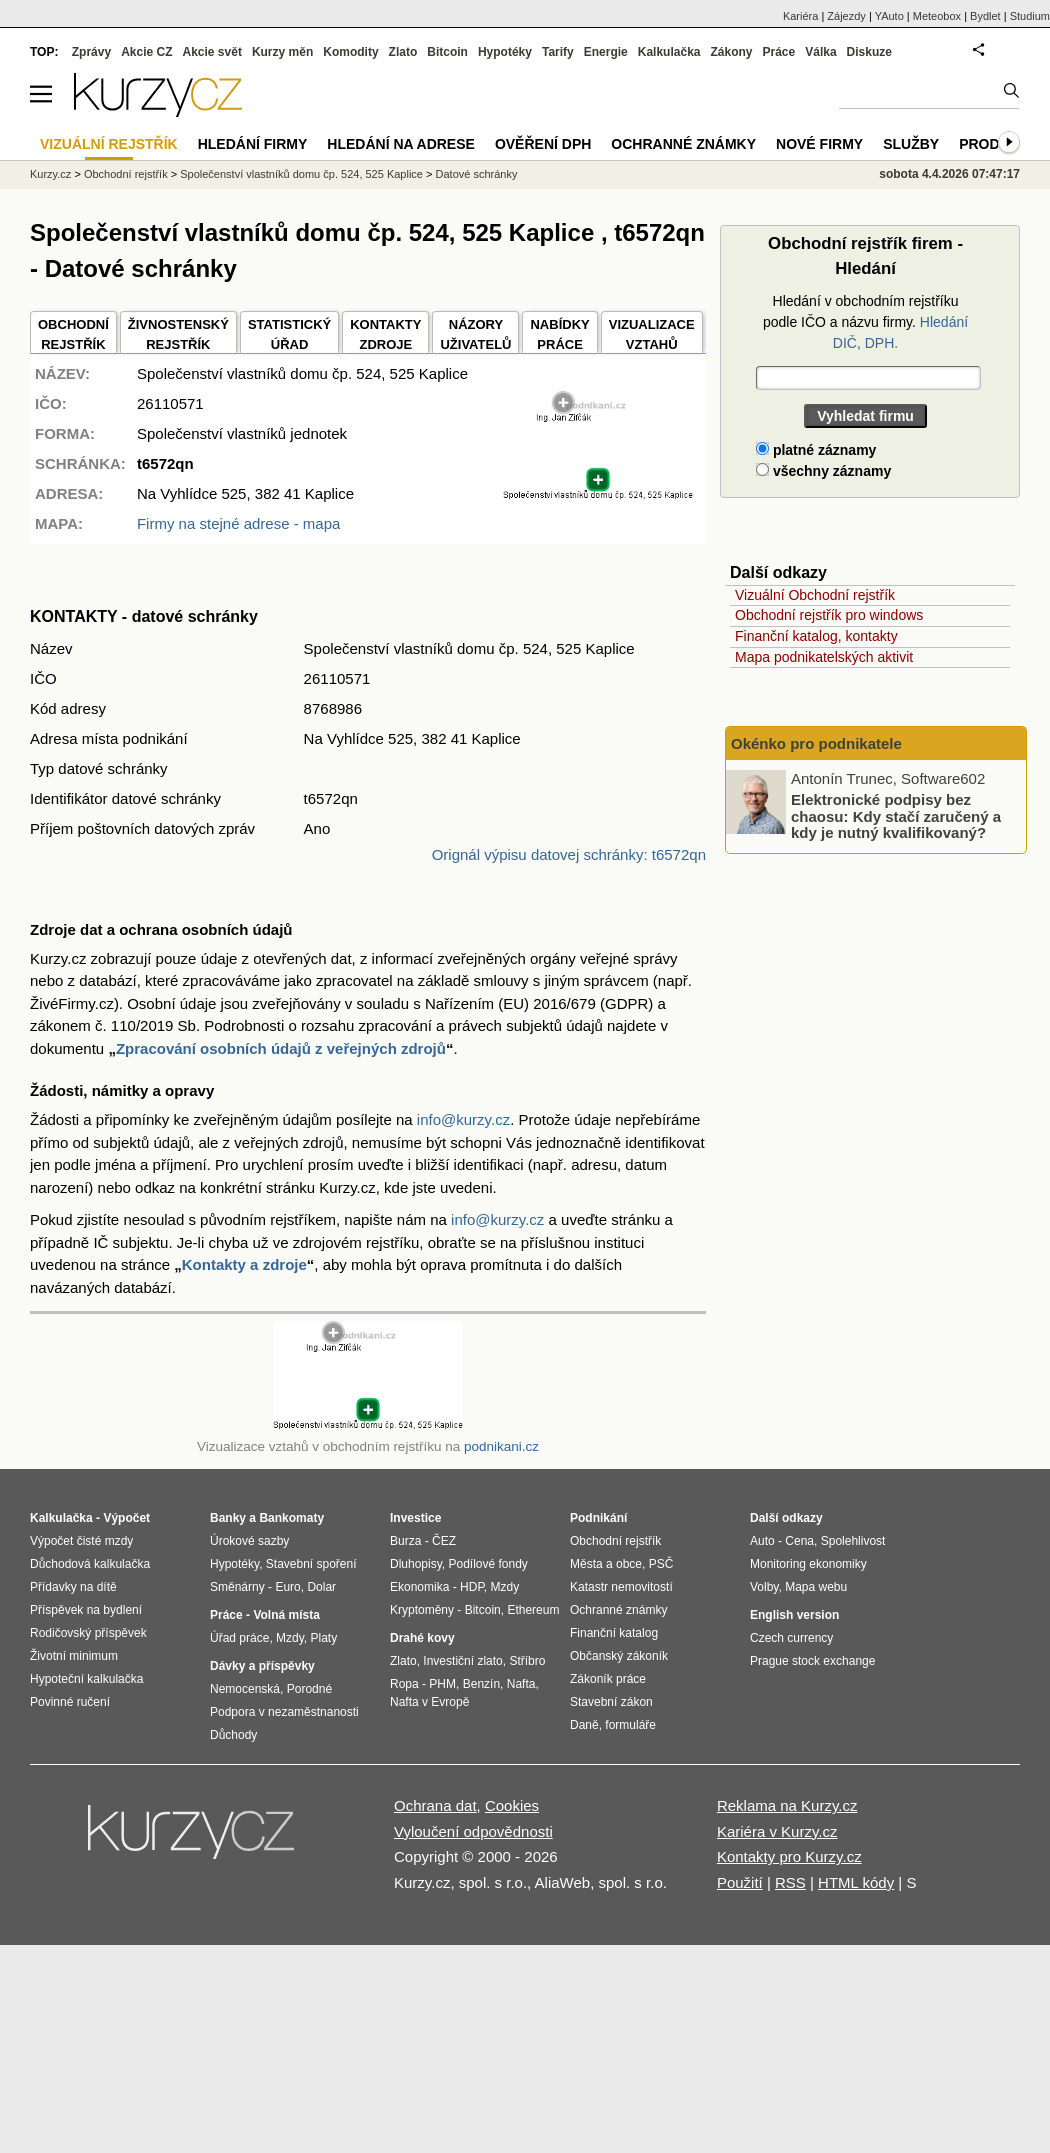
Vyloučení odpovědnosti (473, 1831)
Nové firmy (819, 144)
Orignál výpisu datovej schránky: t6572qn (569, 854)
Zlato (403, 52)
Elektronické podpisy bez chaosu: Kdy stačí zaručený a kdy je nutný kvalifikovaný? (896, 816)
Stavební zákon (611, 1702)
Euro (287, 1587)
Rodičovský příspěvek (88, 1633)
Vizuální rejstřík (109, 144)
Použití (740, 1882)
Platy (324, 1638)
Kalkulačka (669, 52)
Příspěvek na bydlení (86, 1610)
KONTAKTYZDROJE (385, 334)
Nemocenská (245, 1689)
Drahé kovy (422, 1638)
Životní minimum (74, 1656)
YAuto (889, 16)
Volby (764, 1587)
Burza (405, 1541)
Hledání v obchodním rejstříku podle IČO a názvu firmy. (865, 322)
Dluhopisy (416, 1564)
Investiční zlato (462, 1661)
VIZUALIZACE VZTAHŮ (652, 334)
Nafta (521, 1684)
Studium (1030, 16)
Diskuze (869, 52)
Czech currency (791, 1638)
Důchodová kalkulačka (90, 1564)
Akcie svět (212, 52)
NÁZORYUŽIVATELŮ (475, 334)
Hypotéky (505, 52)
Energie (606, 52)
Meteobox (937, 16)
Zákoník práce (608, 1679)
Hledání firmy (253, 144)
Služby (911, 144)
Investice (415, 1518)
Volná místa (286, 1615)
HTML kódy (856, 1882)
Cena (799, 1541)
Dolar (321, 1587)
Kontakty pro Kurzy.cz (789, 1856)
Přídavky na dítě (73, 1587)
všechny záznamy (823, 471)
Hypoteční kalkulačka (86, 1679)
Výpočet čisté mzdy (81, 1541)
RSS (790, 1882)
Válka (820, 52)
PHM (442, 1684)
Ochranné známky (683, 144)
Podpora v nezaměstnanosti (284, 1712)
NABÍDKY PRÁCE (559, 334)
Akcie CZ (146, 52)
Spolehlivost (853, 1541)
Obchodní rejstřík (126, 174)
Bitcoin (447, 52)
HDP (472, 1587)
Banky (228, 1518)
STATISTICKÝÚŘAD (289, 334)
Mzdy (290, 1638)
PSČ (661, 1564)
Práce (779, 52)
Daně (584, 1725)
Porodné (309, 1689)
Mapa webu (816, 1587)
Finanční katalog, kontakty (816, 636)
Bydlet (985, 16)
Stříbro (527, 1661)
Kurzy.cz (50, 174)
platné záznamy (816, 450)
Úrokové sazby (249, 1541)
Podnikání (598, 1518)
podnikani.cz (501, 1446)
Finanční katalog (614, 1633)
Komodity (350, 52)
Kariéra (800, 16)
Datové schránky (477, 174)
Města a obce (606, 1564)
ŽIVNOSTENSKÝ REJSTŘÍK (178, 334)
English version (794, 1615)
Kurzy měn (282, 52)
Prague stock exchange (812, 1661)
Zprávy (91, 52)
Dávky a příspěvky (262, 1666)
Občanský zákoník (619, 1656)
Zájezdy (846, 16)
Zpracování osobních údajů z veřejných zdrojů (281, 1048)
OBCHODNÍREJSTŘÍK (73, 334)
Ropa (404, 1684)
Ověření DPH (543, 144)
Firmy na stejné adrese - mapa (238, 523)
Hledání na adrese (401, 144)
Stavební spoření (311, 1564)
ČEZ (444, 1541)
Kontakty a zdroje (244, 1264)
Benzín (481, 1684)
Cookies (512, 1805)
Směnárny (237, 1587)
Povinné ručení (70, 1702)
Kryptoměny (422, 1610)
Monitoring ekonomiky (808, 1564)
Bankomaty (291, 1518)
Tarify (558, 52)
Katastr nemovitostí (621, 1587)
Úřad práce (239, 1638)
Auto (762, 1541)
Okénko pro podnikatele (816, 743)
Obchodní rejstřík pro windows (829, 615)
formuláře (630, 1725)
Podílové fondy (487, 1564)
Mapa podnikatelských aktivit (824, 657)
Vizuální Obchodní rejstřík (815, 595)
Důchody (233, 1735)
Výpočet (126, 1518)
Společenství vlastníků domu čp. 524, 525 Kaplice (301, 174)
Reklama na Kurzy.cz (787, 1805)
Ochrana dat (435, 1805)
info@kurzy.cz (463, 1119)
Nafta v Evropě (429, 1702)
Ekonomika (419, 1587)
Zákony (731, 52)
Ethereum (533, 1610)
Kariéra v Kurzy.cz (777, 1831)
